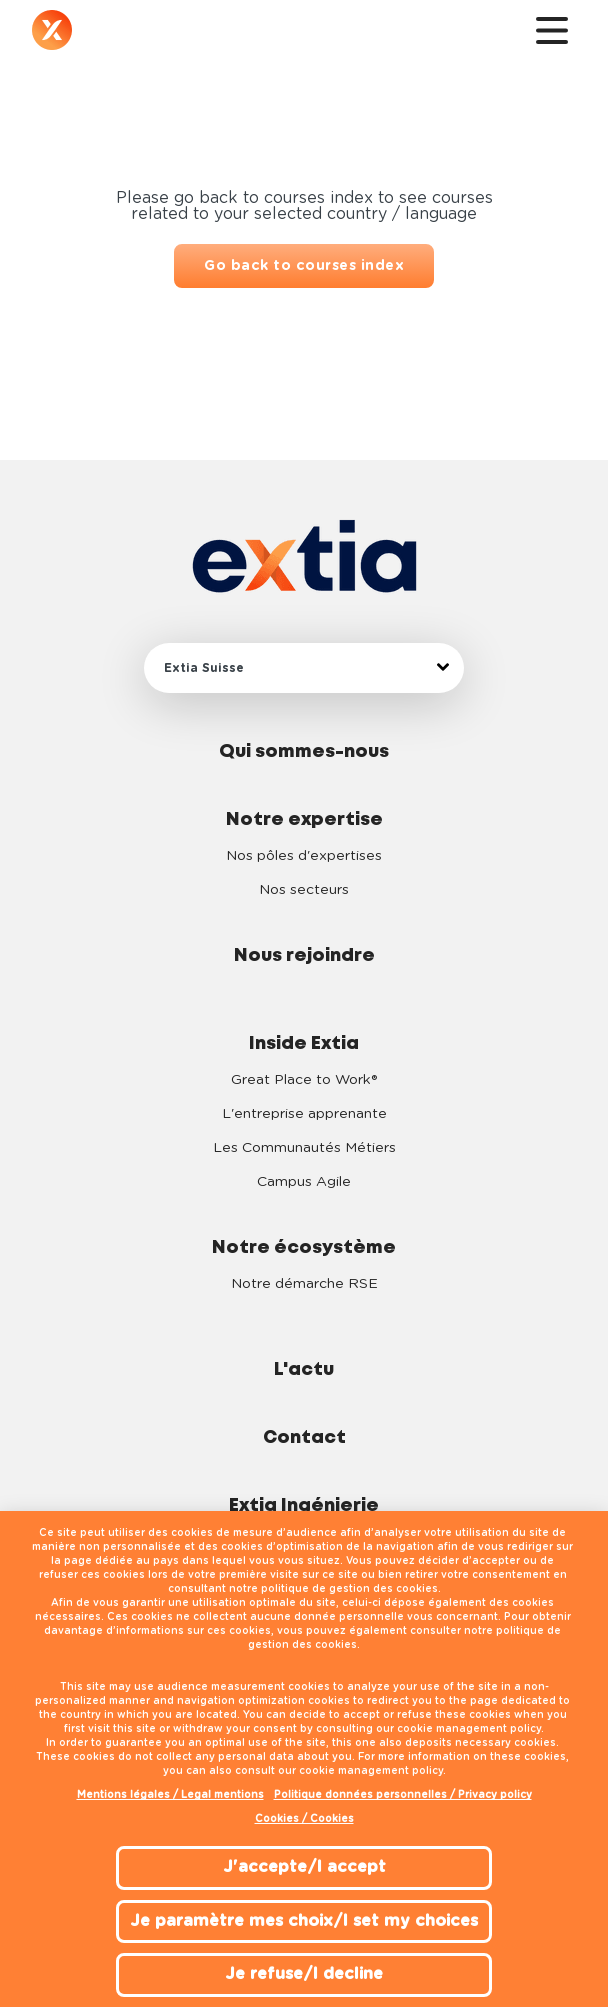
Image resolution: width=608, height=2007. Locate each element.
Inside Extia (304, 1044)
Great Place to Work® (304, 1080)
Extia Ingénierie (304, 1506)
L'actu (304, 1370)
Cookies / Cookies (304, 1819)
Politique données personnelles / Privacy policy (403, 1795)
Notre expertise (304, 820)
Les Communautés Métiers (304, 1148)
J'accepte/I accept (304, 1867)
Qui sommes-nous (304, 752)
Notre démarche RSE (304, 1284)
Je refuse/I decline (304, 1974)
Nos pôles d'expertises (304, 856)
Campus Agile (304, 1182)
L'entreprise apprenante (304, 1114)
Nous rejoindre (304, 956)
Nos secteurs (304, 890)
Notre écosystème (304, 1248)
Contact (304, 1438)
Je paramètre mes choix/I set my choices (304, 1921)
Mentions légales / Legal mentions (170, 1795)
